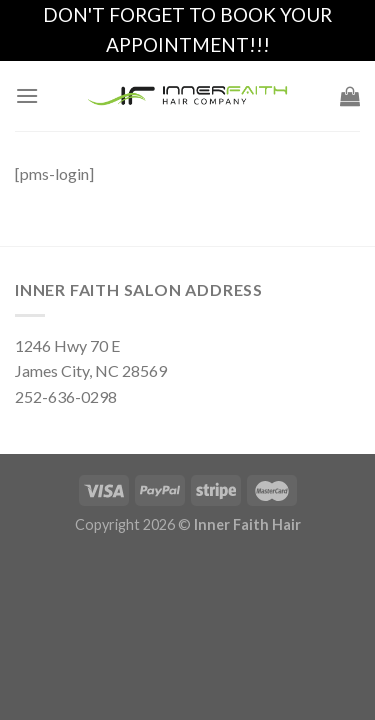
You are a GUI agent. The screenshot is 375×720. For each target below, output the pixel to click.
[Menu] (27, 95)
